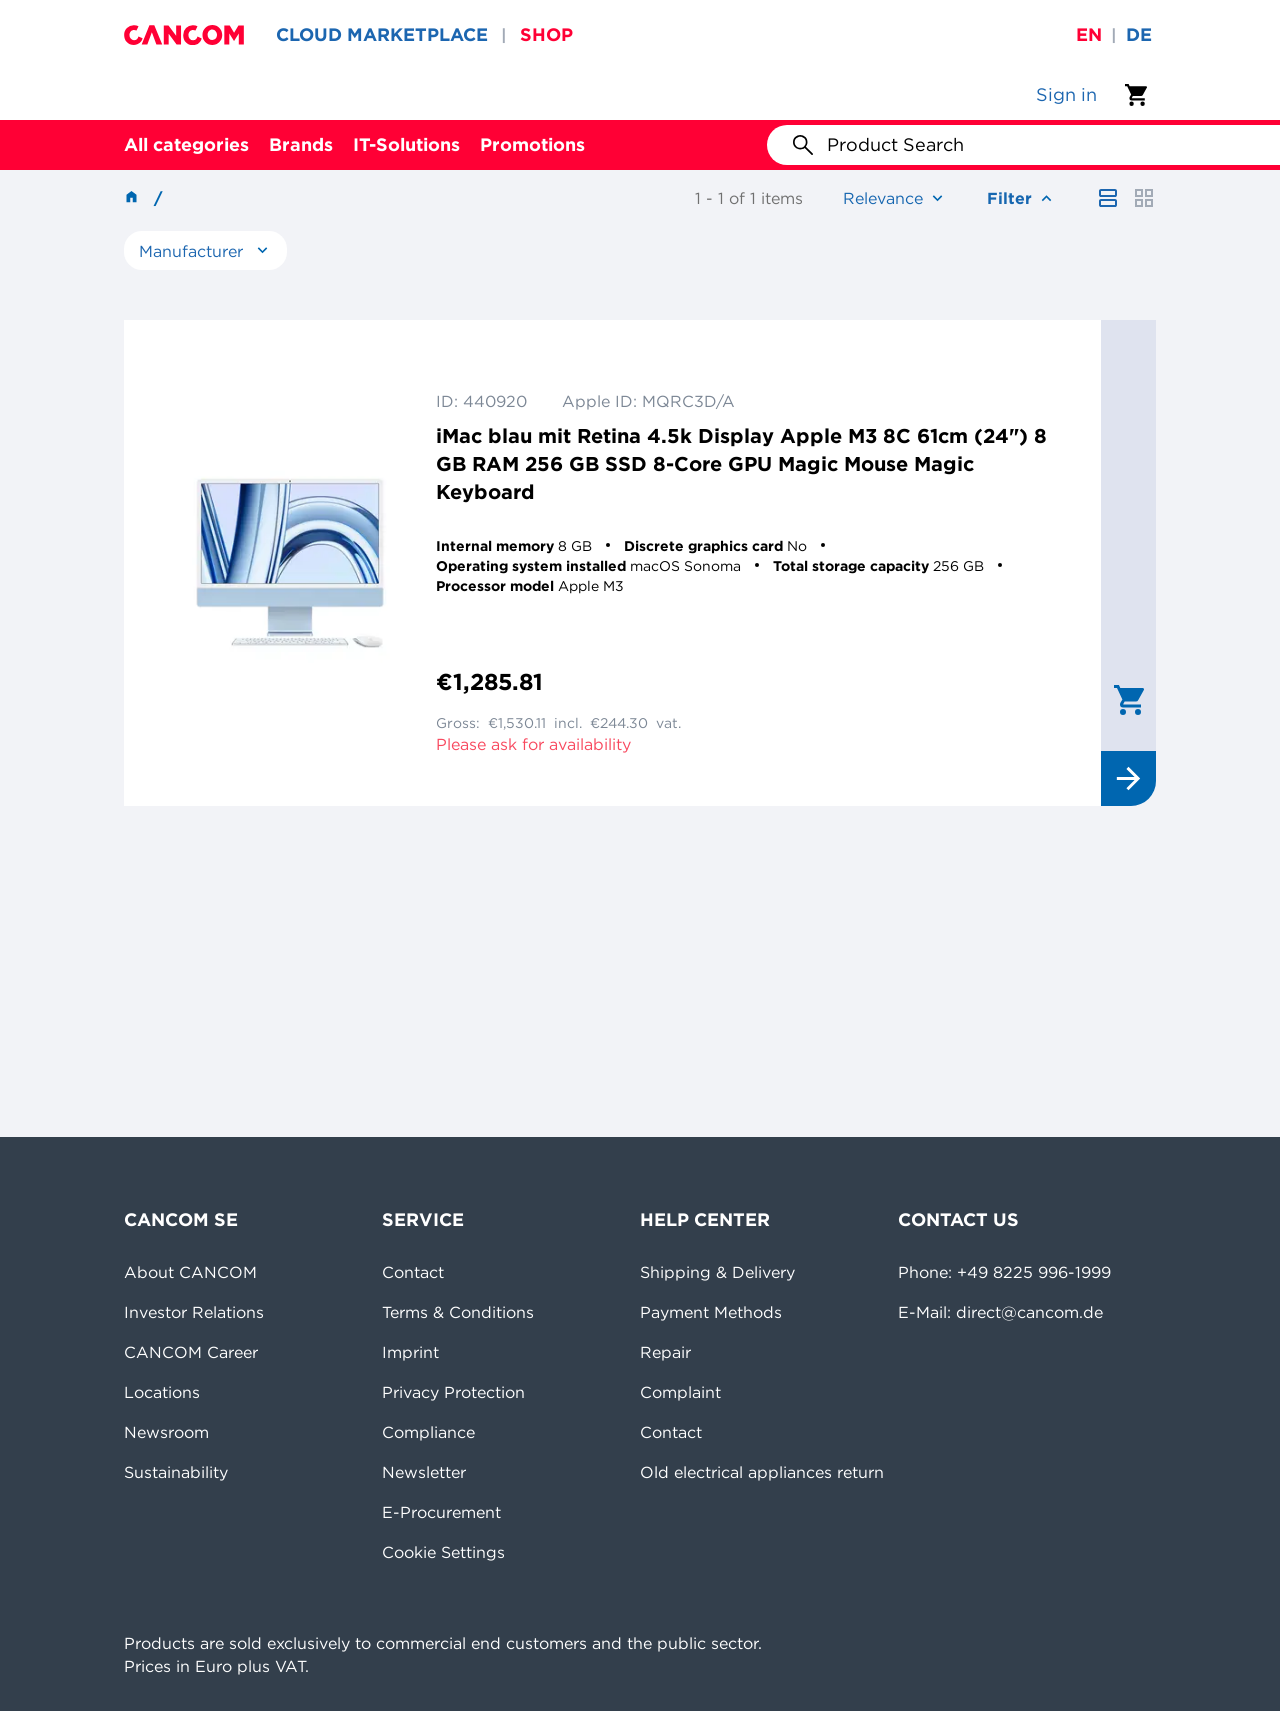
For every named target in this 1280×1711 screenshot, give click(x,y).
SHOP (546, 34)
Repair (665, 1352)
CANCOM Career (191, 1352)
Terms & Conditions (458, 1312)
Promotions (532, 144)
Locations (162, 1392)
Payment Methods (711, 1312)
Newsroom (166, 1432)
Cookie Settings (443, 1552)
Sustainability (176, 1472)
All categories (186, 144)
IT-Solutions (406, 144)
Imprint (410, 1352)
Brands (301, 144)
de (1139, 34)
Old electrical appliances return (762, 1472)
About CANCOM (190, 1272)
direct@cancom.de (1029, 1312)
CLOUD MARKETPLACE (382, 34)
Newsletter (424, 1472)
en (1089, 34)
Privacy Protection (453, 1392)
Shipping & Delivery (717, 1272)
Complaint (680, 1392)
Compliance (428, 1432)
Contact (413, 1272)
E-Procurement (441, 1512)
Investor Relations (194, 1312)
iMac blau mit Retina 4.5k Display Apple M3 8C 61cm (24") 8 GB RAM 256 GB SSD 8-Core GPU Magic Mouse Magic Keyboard (741, 463)
